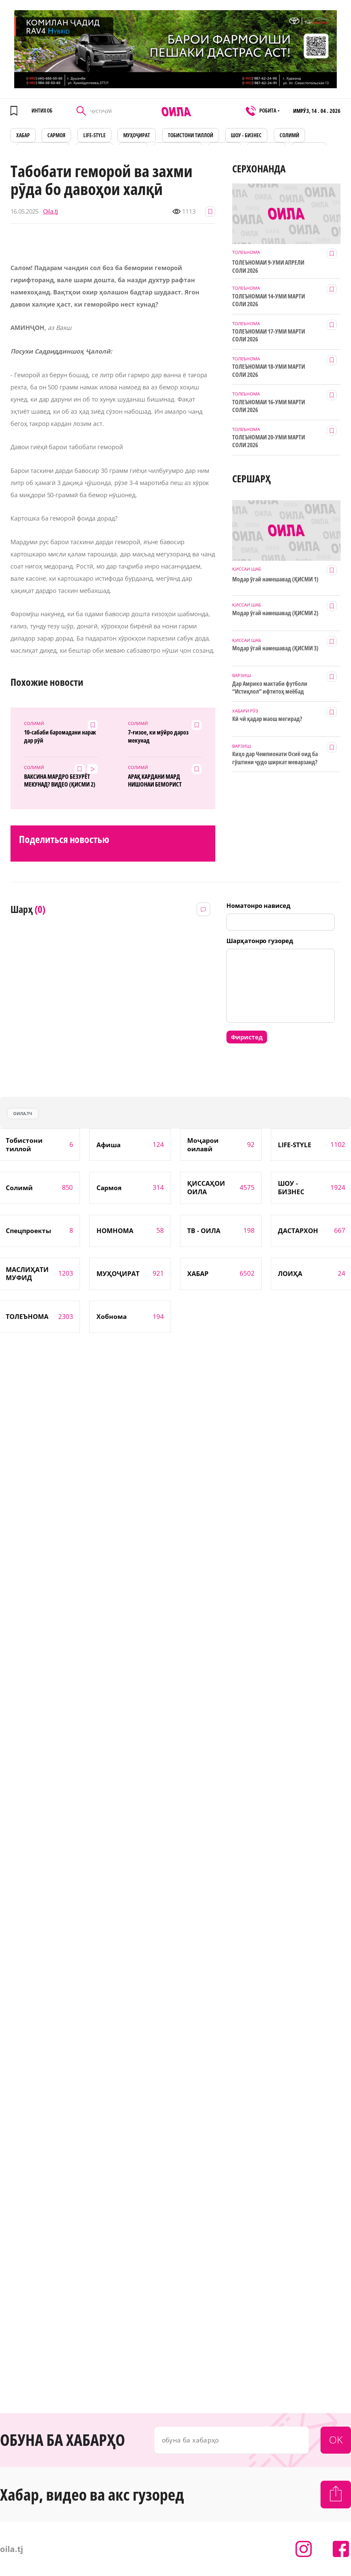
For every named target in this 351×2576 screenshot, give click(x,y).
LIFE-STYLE (94, 135)
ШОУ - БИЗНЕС (246, 135)
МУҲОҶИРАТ (136, 135)
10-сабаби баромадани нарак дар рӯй (60, 736)
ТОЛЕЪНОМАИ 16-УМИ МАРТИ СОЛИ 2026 (268, 406)
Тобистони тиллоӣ (190, 135)
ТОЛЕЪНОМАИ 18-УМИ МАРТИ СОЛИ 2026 (268, 370)
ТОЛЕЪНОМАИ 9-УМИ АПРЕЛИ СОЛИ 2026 (268, 266)
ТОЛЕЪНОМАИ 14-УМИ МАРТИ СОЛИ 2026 (268, 300)
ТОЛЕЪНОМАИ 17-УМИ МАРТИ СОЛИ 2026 (268, 335)
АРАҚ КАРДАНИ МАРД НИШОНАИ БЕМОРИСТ (155, 780)
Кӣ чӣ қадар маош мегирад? (267, 719)
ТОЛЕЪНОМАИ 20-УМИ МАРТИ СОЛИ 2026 (268, 441)
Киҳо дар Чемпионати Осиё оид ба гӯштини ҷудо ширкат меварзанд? (274, 758)
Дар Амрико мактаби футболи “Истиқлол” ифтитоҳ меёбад (269, 687)
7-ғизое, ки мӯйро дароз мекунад (158, 736)
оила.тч (22, 1113)
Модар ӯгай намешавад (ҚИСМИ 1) (275, 579)
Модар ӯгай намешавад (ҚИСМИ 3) (275, 648)
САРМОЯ (56, 135)
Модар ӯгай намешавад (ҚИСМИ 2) (275, 613)
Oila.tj (50, 211)
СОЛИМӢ (289, 135)
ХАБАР (23, 135)
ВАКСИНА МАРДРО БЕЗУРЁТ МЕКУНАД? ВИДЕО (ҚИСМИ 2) (59, 780)
